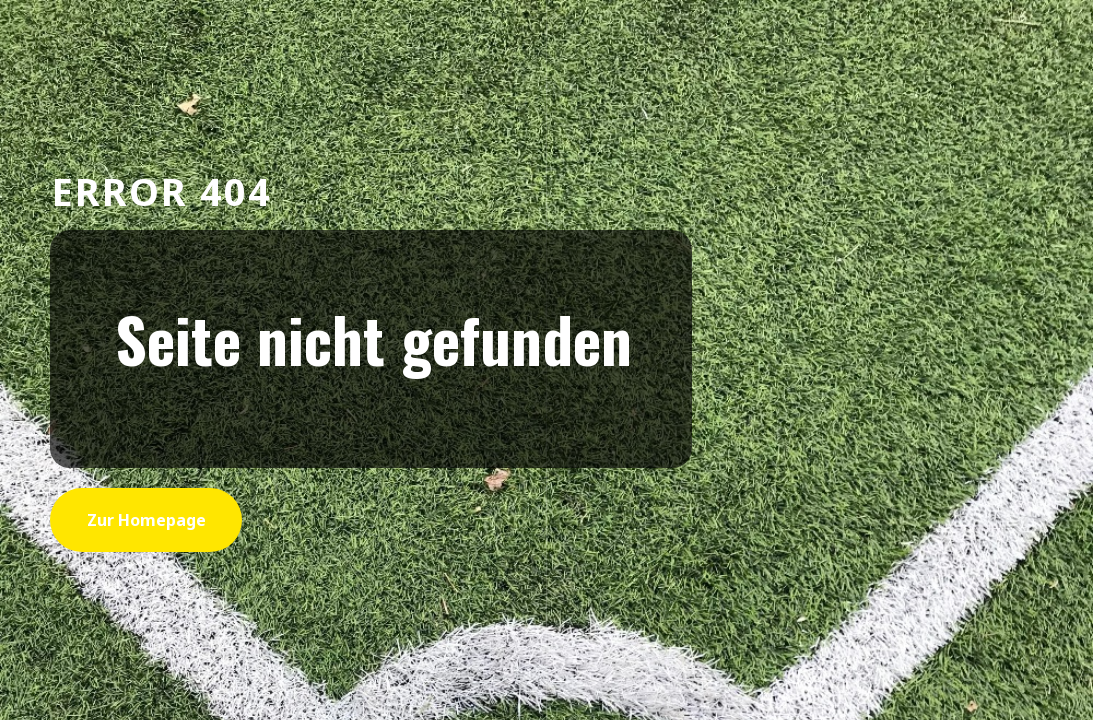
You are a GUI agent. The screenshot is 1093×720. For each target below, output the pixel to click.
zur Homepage (146, 520)
